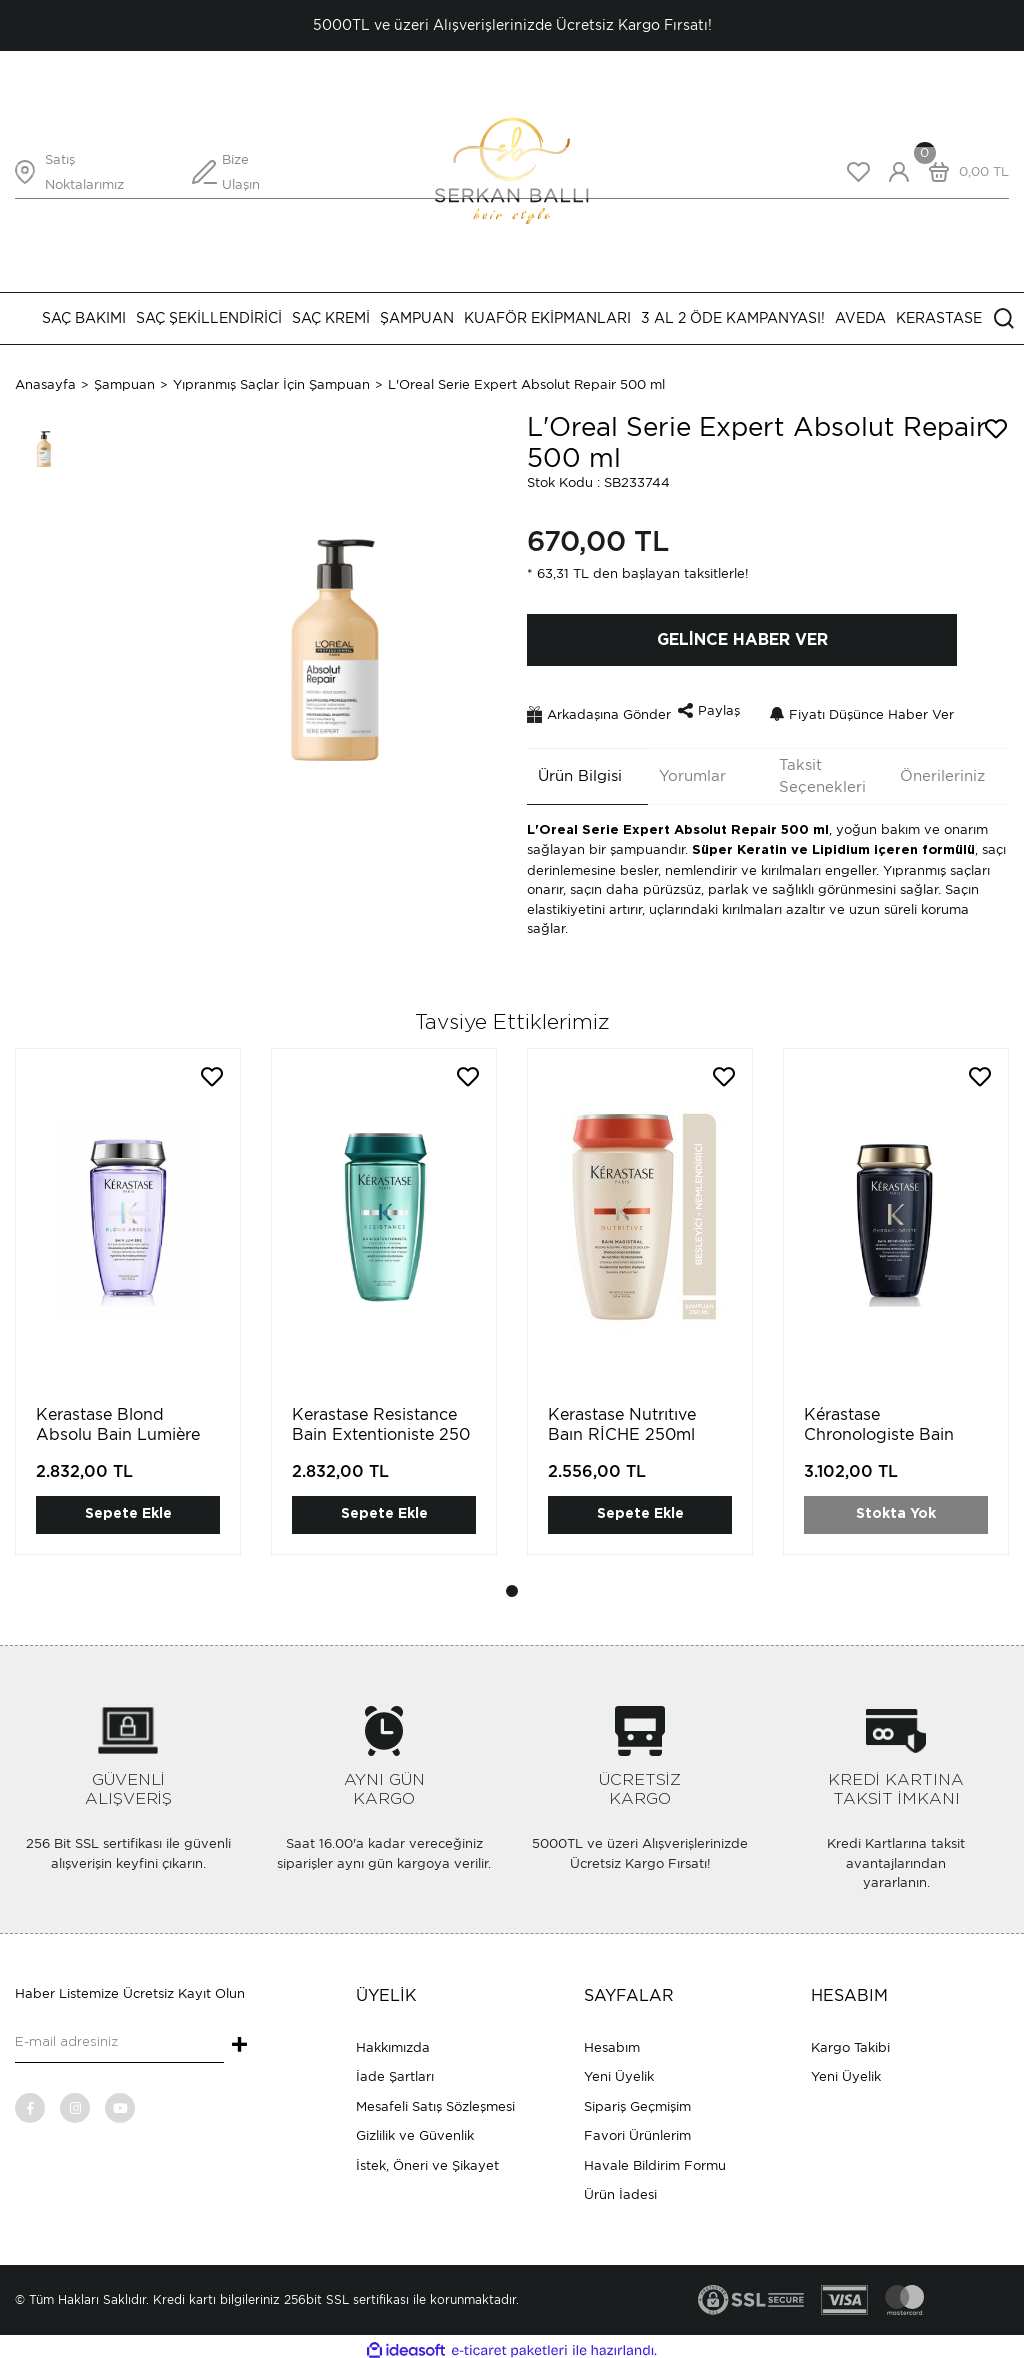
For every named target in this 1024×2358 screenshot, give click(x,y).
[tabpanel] (128, 1309)
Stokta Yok (896, 1507)
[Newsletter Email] (119, 2036)
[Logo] (511, 170)
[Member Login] (899, 172)
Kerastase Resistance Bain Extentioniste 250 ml (381, 1427)
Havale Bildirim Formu (655, 2157)
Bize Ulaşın (241, 172)
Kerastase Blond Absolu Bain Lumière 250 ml (118, 1427)
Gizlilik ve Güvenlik (415, 2128)
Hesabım (612, 2039)
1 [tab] (512, 1584)
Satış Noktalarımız (84, 172)
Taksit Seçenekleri (811, 768)
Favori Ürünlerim (637, 2128)
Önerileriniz (931, 769)
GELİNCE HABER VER (742, 640)
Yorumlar (681, 769)
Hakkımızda (393, 2039)
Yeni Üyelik (619, 2069)
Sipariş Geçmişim (637, 2098)
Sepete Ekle (128, 1507)
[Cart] (964, 172)
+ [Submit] (239, 2039)
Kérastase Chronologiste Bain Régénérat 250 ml (879, 1427)
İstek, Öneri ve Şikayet (427, 2157)
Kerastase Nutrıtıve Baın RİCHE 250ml (622, 1417)
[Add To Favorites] (996, 429)
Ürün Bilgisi (569, 769)
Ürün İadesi (620, 2187)
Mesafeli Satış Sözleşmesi (435, 2098)
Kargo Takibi (850, 2039)
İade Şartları (395, 2069)
